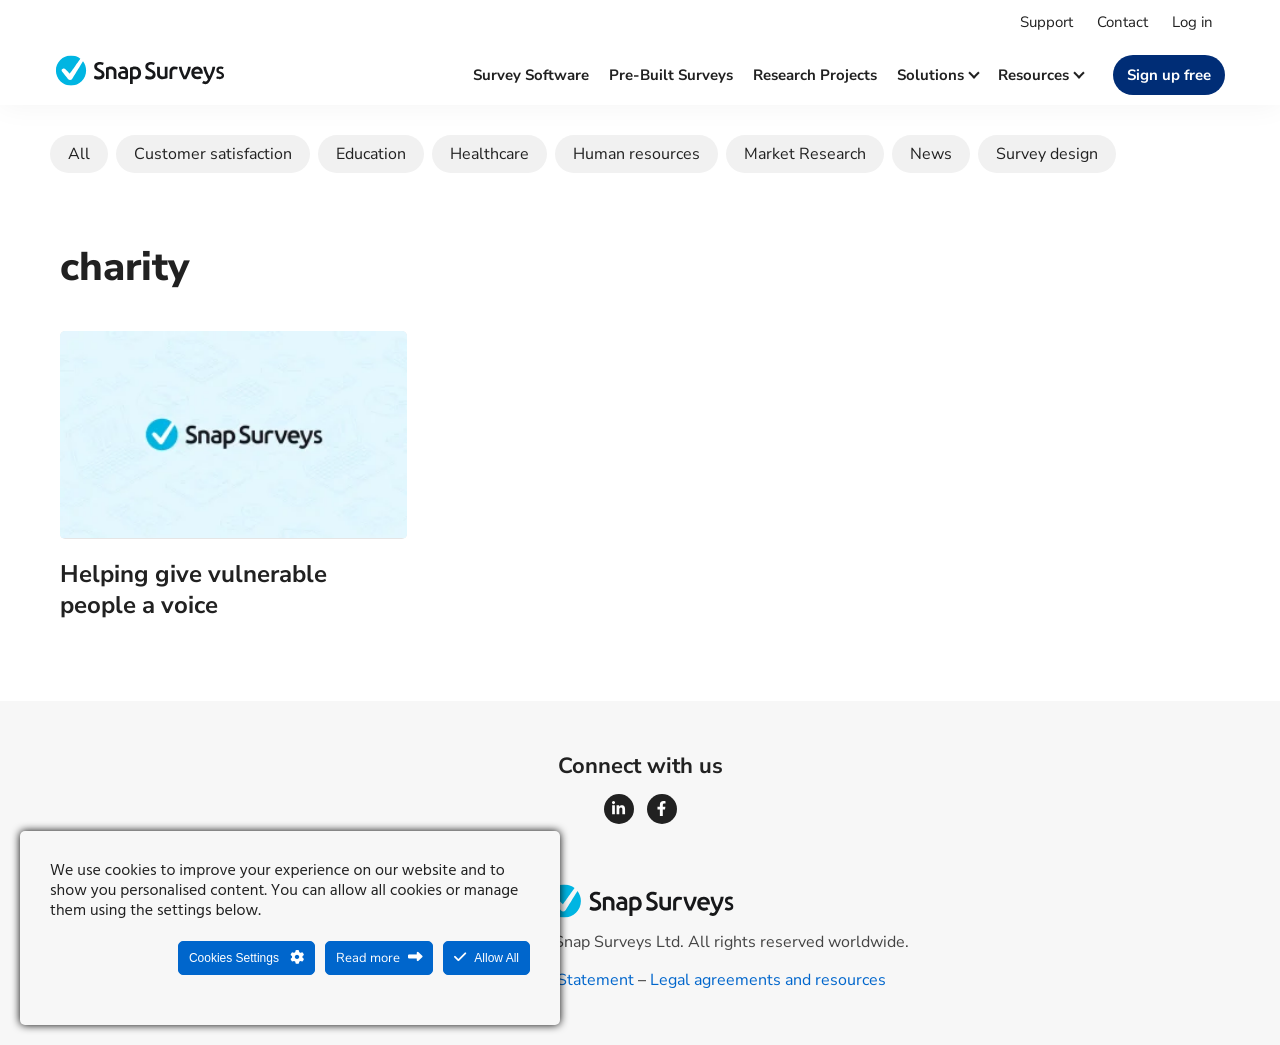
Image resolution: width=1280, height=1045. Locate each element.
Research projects (815, 75)
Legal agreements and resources (768, 980)
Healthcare (489, 154)
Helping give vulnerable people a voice (193, 589)
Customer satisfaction (213, 154)
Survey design (1047, 154)
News (931, 154)
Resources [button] (1040, 75)
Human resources (636, 154)
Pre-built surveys (671, 75)
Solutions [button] (937, 75)
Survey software (531, 75)
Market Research (805, 154)
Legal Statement (573, 980)
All (79, 154)
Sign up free (1169, 75)
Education (371, 154)
